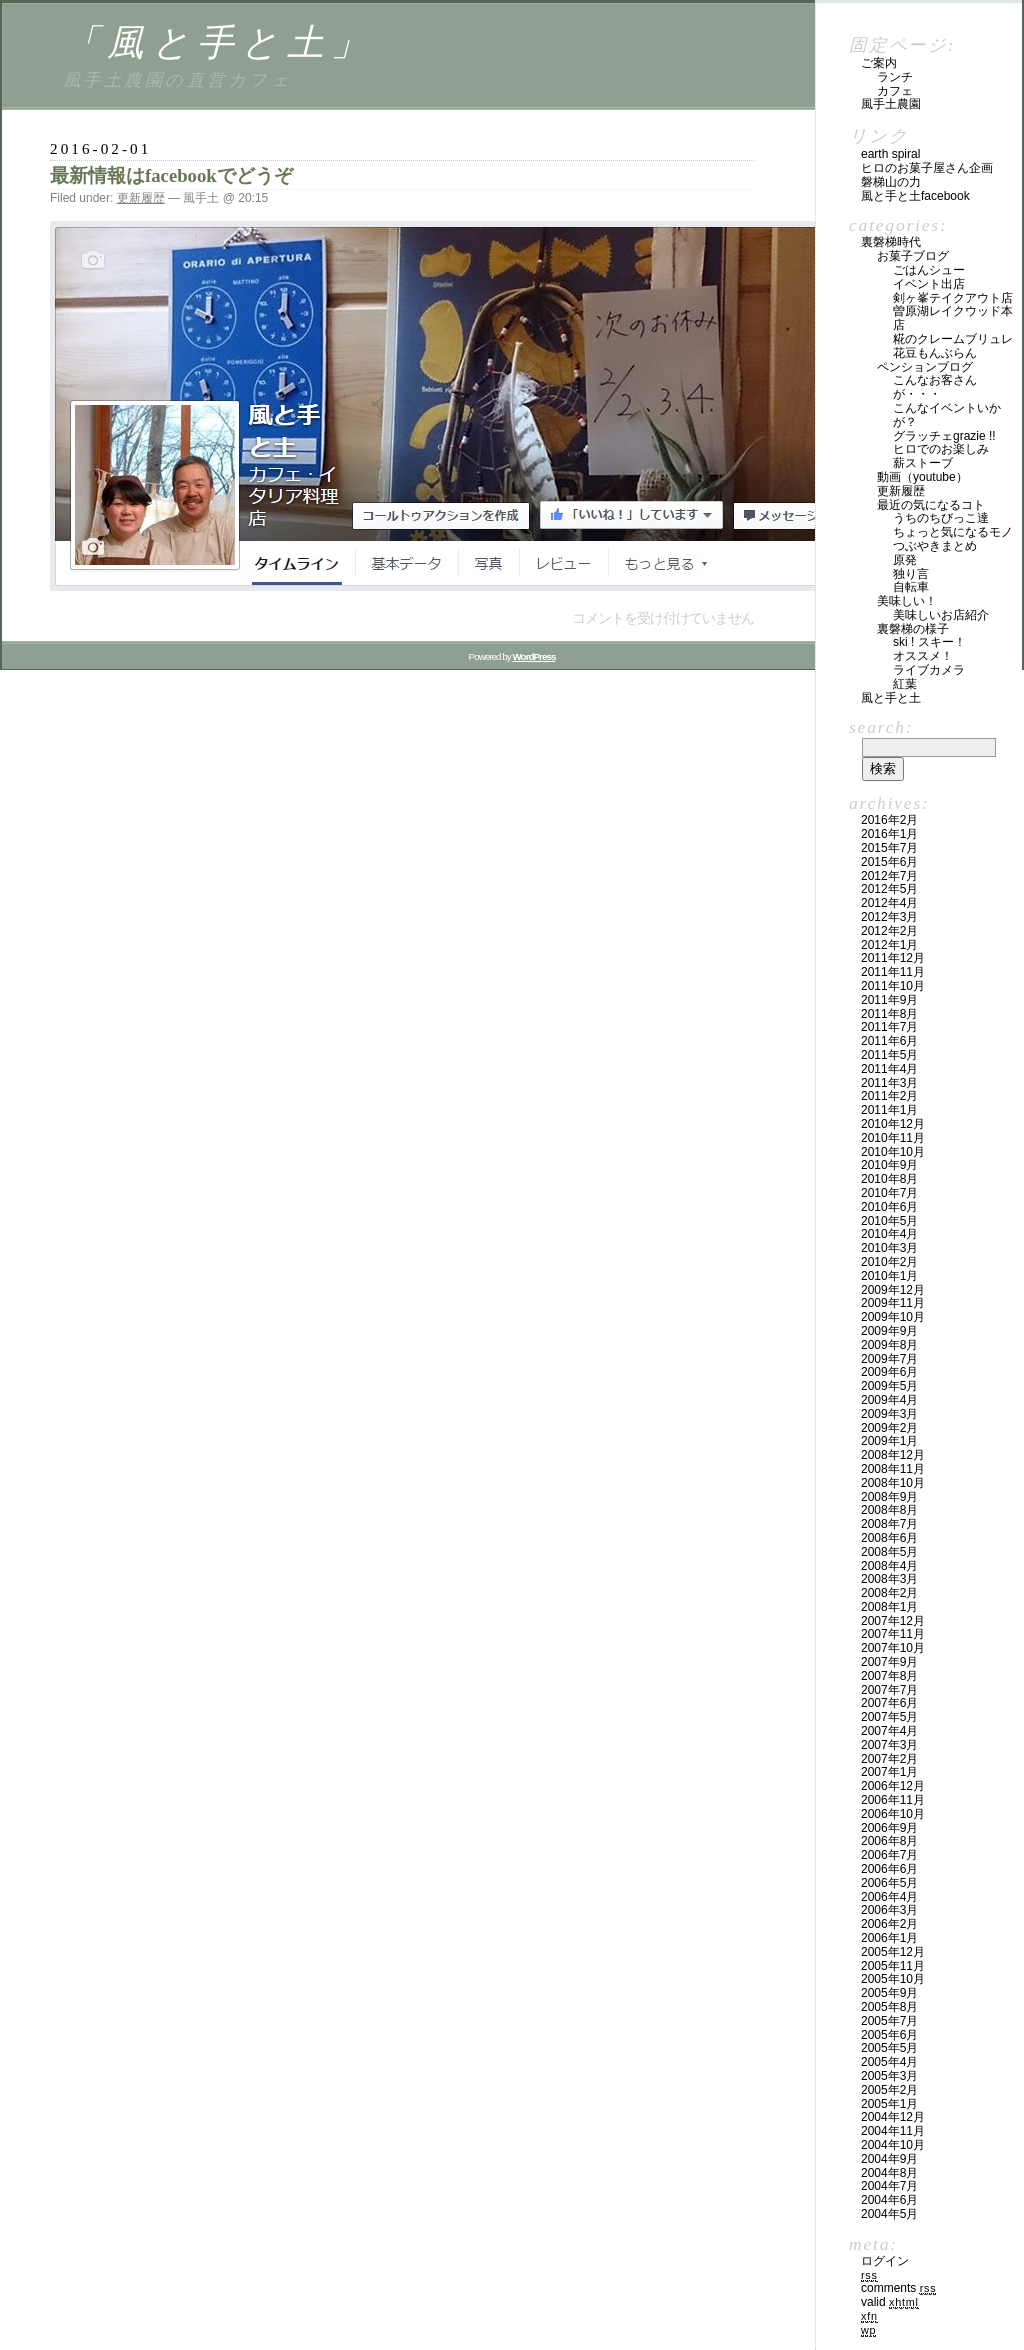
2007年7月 (889, 1690)
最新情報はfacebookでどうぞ (171, 175)
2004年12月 (893, 2117)
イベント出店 (929, 284)
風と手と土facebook (915, 196)
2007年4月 (889, 1731)
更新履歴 (141, 198)
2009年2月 (889, 1428)
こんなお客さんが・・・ (935, 387)
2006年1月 (889, 1938)
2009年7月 (889, 1359)
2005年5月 (889, 2048)
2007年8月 (889, 1676)
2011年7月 (889, 1027)
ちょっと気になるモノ (953, 532)
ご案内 (879, 63)
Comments (898, 2288)
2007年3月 (889, 1745)
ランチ (895, 77)
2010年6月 (889, 1207)
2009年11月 (893, 1303)
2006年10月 (893, 1814)
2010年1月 (889, 1276)
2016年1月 (889, 834)
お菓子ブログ (913, 256)
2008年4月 (889, 1566)
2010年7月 (889, 1193)
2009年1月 (889, 1441)
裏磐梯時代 (891, 242)
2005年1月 (889, 2104)
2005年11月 (893, 1966)
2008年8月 (889, 1510)
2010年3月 (889, 1248)
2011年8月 (889, 1014)
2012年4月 (889, 903)
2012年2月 (889, 931)
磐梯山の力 (891, 182)
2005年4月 (889, 2062)
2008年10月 (893, 1483)
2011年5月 (889, 1055)
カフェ (895, 91)
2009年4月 (889, 1400)
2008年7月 (889, 1524)
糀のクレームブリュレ (953, 339)
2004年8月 (889, 2173)
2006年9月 (889, 1828)
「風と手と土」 (219, 42)
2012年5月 (889, 889)
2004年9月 (889, 2159)
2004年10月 (893, 2145)
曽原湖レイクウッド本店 (953, 318)
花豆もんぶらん (935, 353)
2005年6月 (889, 2035)
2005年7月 (889, 2021)
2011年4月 (889, 1069)
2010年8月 (889, 1179)
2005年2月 (889, 2090)
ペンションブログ (925, 367)
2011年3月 (889, 1083)
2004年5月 (889, 2214)
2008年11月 (893, 1469)
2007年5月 (889, 1717)
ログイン (885, 2261)
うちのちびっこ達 (941, 518)
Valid (890, 2302)
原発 (905, 560)
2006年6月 (889, 1869)
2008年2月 (889, 1593)
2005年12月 (893, 1952)
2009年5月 (889, 1386)
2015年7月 (889, 848)
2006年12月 (893, 1786)
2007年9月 (889, 1662)
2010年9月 (889, 1165)
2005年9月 (889, 1993)
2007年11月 (893, 1634)
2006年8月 (889, 1841)
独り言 (911, 574)
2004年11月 (893, 2131)
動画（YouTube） (922, 477)
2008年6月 (889, 1538)
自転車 (911, 587)
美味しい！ (907, 601)
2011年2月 (889, 1096)
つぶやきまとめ (935, 546)
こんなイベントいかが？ (947, 415)
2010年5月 (889, 1221)
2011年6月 (889, 1041)
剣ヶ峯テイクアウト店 (953, 298)
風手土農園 (891, 104)
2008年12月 (893, 1455)
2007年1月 (889, 1772)
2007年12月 (893, 1621)
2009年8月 (889, 1345)
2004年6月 (889, 2200)
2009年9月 (889, 1331)
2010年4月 (889, 1234)
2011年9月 (889, 1000)
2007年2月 (889, 1759)
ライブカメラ (929, 670)
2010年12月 (893, 1124)
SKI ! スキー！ (929, 642)
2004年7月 (889, 2186)
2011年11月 (893, 972)
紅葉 (905, 684)
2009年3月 (889, 1414)
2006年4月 (889, 1897)
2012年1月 (889, 945)
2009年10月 (893, 1317)
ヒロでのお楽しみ (941, 449)
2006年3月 (889, 1910)
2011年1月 (889, 1110)
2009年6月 (889, 1372)
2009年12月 (893, 1290)
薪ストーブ (923, 463)
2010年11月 (893, 1138)
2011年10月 (893, 986)
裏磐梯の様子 (913, 629)
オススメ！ (923, 656)
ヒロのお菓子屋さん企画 (927, 168)
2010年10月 (893, 1152)
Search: (881, 727)
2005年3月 (889, 2076)
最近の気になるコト (931, 505)
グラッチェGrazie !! (944, 436)
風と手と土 (891, 698)
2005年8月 (889, 2007)
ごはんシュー (929, 270)
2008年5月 (889, 1552)
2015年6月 (889, 862)
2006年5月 (889, 1883)
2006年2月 (889, 1924)
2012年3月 (889, 917)
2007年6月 (889, 1703)
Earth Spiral (890, 154)
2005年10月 (893, 1979)
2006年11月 (893, 1800)
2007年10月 (893, 1648)
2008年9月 (889, 1497)
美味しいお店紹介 (941, 615)
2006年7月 (889, 1855)
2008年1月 (889, 1607)
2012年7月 (889, 876)
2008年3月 (889, 1579)
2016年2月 (889, 820)
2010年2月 (889, 1262)
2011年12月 (893, 958)
